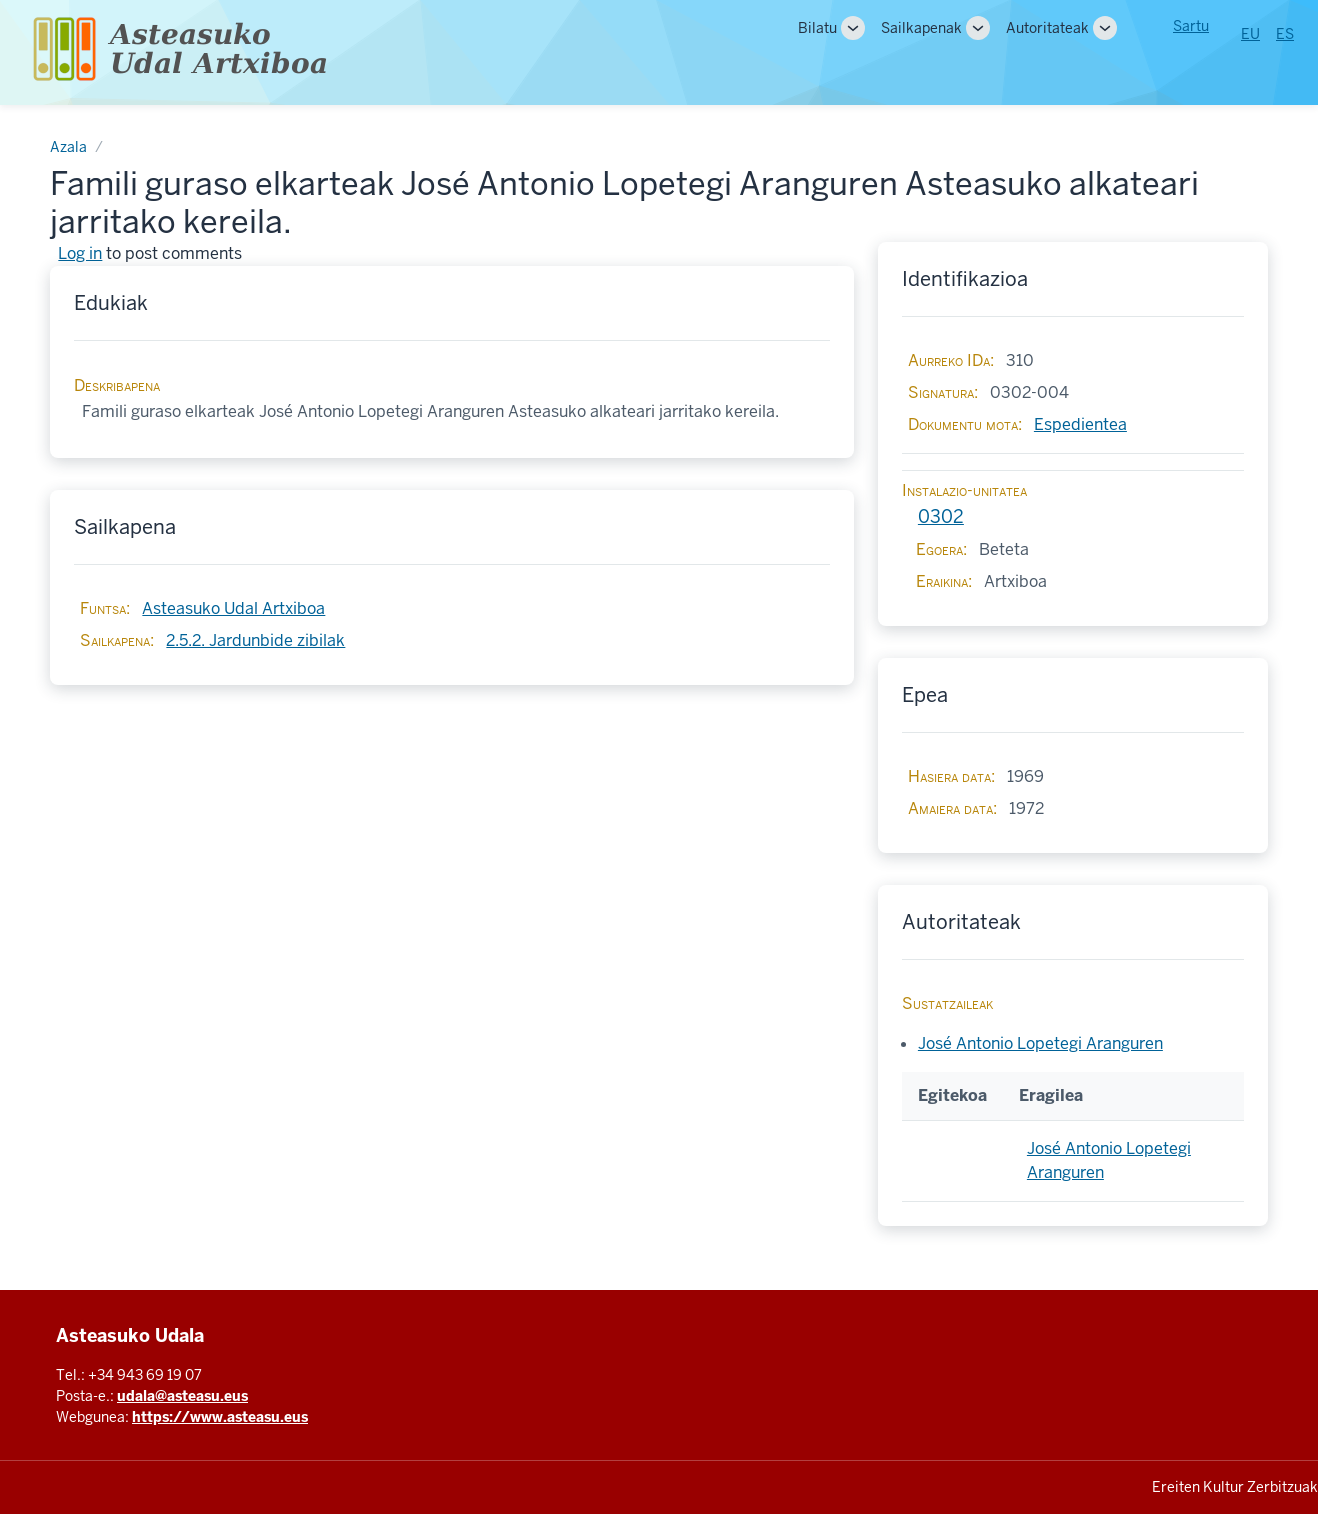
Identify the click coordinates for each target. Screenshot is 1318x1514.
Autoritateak (1047, 28)
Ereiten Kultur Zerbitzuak (1235, 1487)
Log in (80, 253)
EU (1250, 34)
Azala (68, 147)
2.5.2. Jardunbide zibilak (255, 640)
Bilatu (817, 28)
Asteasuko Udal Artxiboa (233, 608)
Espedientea (1080, 424)
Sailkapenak (921, 28)
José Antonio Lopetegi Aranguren (1040, 1043)
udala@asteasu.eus (182, 1396)
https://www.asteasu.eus (220, 1417)
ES (1285, 34)
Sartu (1191, 26)
